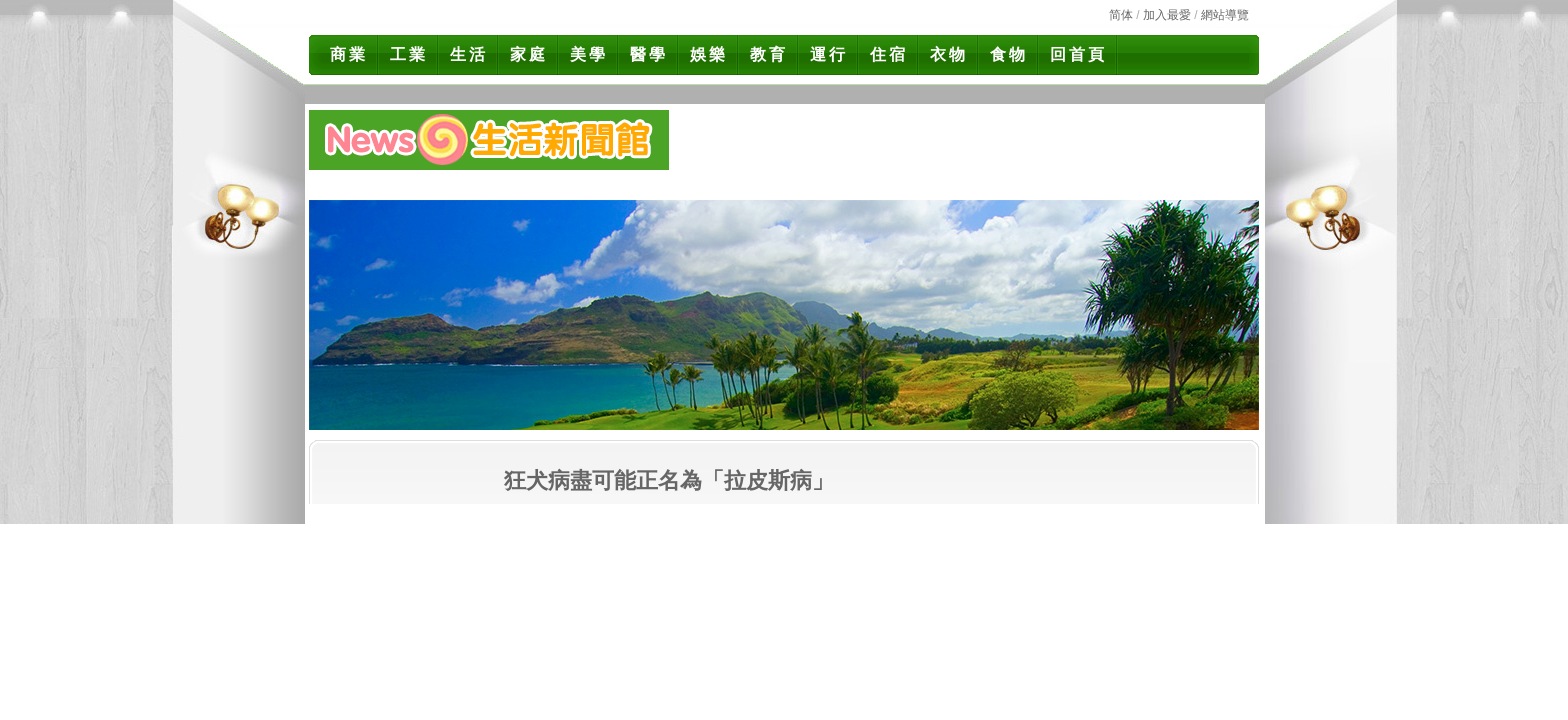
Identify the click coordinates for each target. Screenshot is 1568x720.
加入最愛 (1167, 15)
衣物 (949, 54)
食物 (1009, 54)
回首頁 (1078, 54)
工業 (409, 54)
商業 (349, 54)
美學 (589, 54)
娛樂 (709, 54)
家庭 (529, 54)
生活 (469, 54)
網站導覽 (1225, 15)
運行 (829, 54)
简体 (1121, 15)
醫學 (649, 54)
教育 (769, 54)
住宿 (889, 54)
